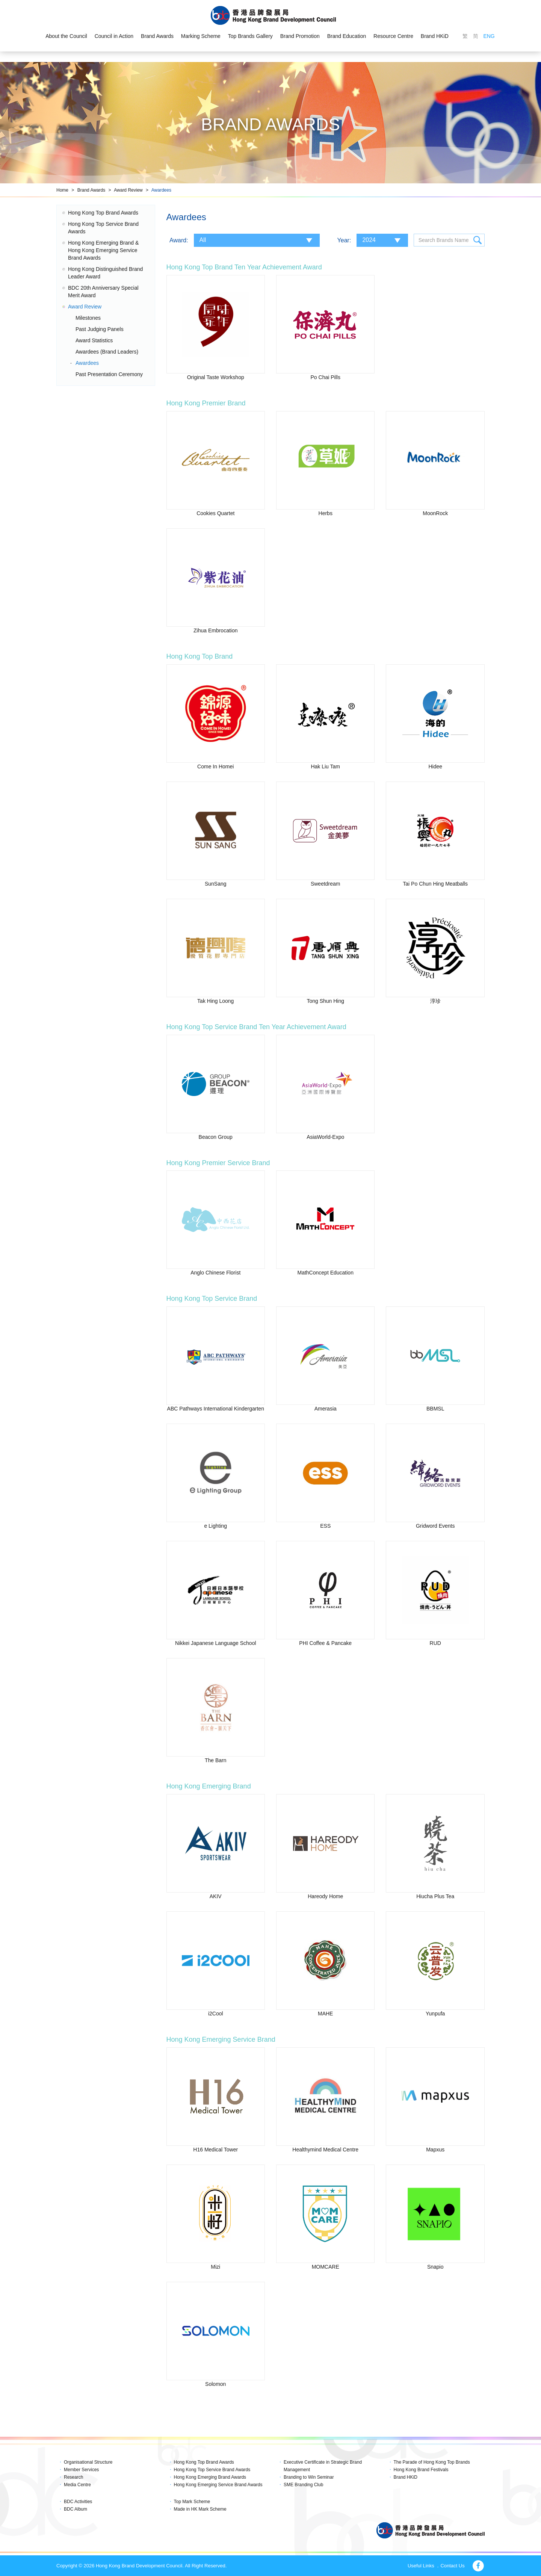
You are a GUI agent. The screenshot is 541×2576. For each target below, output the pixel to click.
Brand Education (346, 36)
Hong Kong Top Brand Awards (103, 213)
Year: (344, 240)
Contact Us (452, 2565)
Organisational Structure (88, 2462)
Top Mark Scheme (192, 2501)
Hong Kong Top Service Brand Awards (212, 2469)
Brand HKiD (435, 36)
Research (73, 2477)
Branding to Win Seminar (309, 2477)
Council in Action (114, 36)
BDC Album (75, 2509)
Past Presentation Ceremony (109, 374)
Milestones (88, 318)
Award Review (128, 190)
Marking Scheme (201, 36)
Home (62, 190)
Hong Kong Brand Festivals (421, 2469)
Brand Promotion (300, 36)
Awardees (161, 190)
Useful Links (421, 2565)
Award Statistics (94, 340)
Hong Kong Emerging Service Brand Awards (218, 2484)
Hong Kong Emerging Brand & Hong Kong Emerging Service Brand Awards (103, 250)
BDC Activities (78, 2501)
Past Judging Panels (100, 329)
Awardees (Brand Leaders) (107, 352)
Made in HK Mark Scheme (200, 2509)
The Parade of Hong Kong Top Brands (432, 2462)
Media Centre (77, 2484)
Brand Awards (157, 36)
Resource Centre (393, 36)
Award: (178, 240)
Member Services (81, 2469)
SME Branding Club (303, 2484)
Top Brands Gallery (250, 36)
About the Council (66, 36)
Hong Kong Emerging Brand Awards (210, 2477)
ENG (488, 36)
